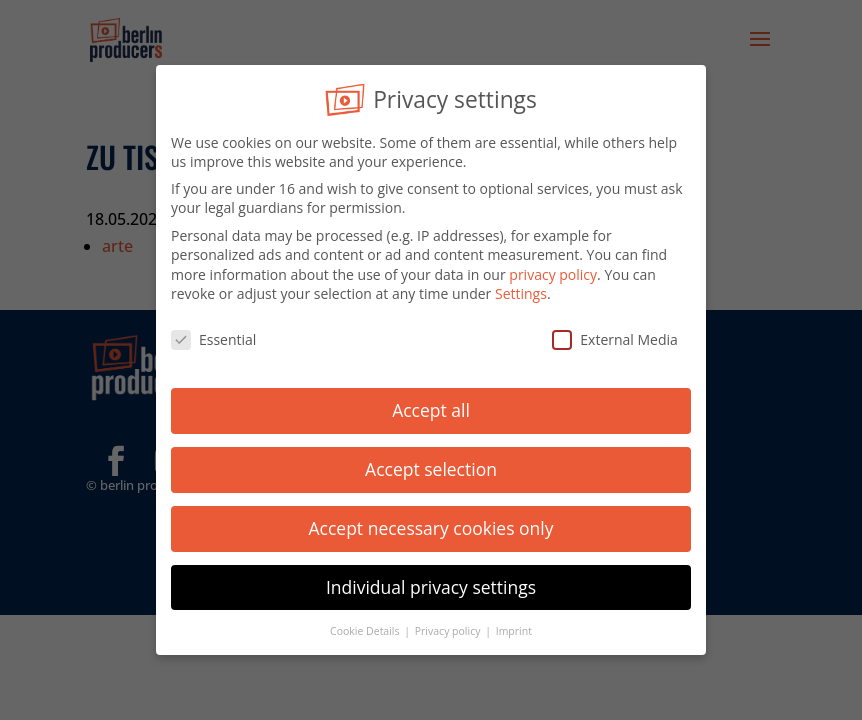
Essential (213, 335)
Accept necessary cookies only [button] (431, 523)
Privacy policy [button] (449, 626)
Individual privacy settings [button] (431, 582)
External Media (615, 335)
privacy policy (553, 269)
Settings (521, 289)
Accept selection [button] (431, 464)
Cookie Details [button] (366, 626)
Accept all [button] (431, 405)
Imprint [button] (514, 626)
